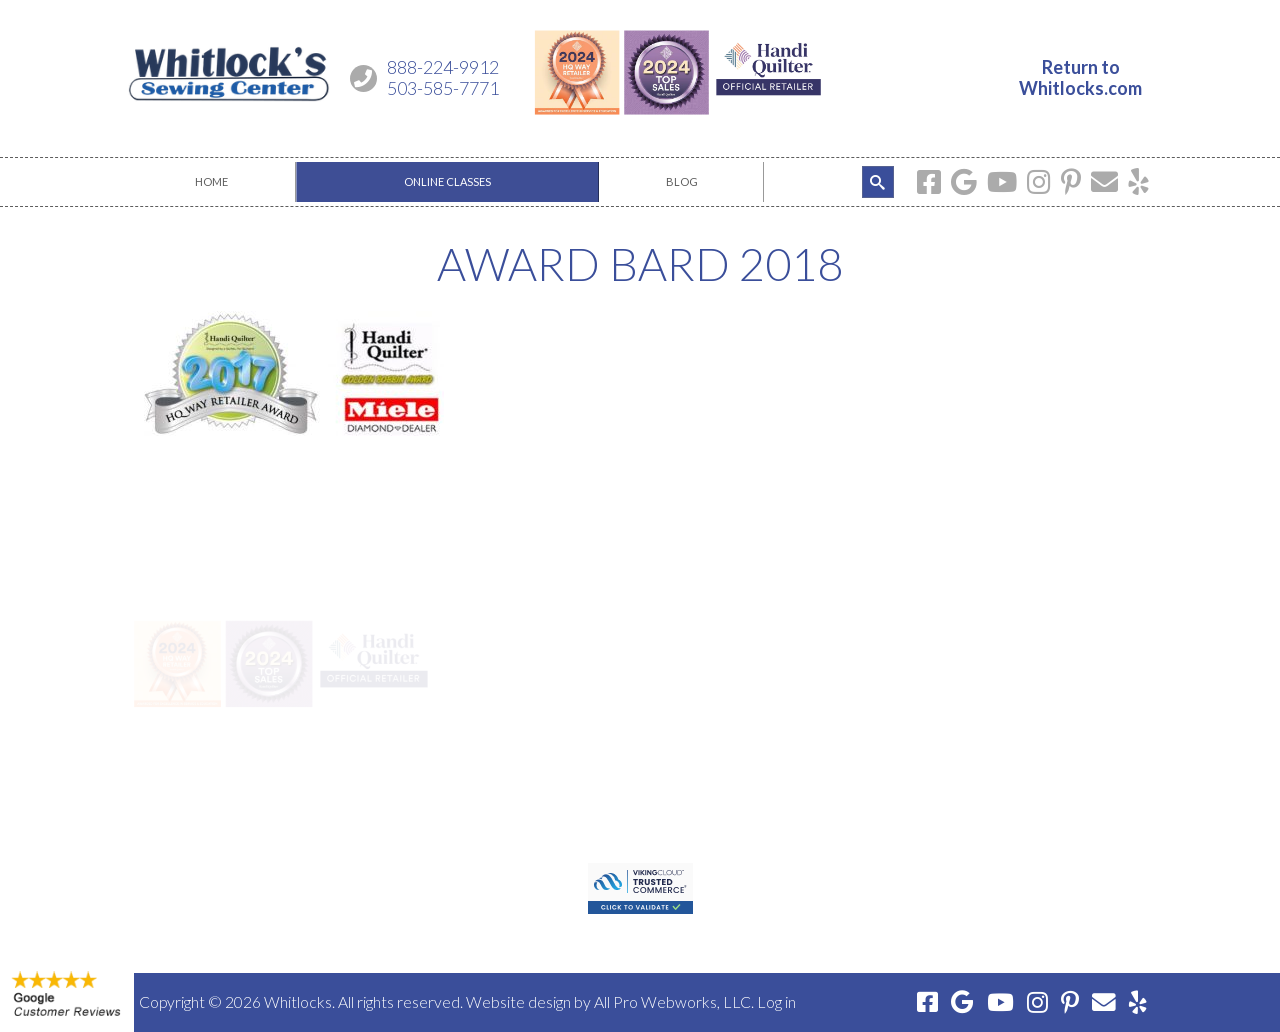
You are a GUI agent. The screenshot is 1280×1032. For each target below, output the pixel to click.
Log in (776, 1001)
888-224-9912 (443, 67)
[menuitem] (212, 182)
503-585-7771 (443, 88)
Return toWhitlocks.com (1080, 78)
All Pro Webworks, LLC (672, 1001)
